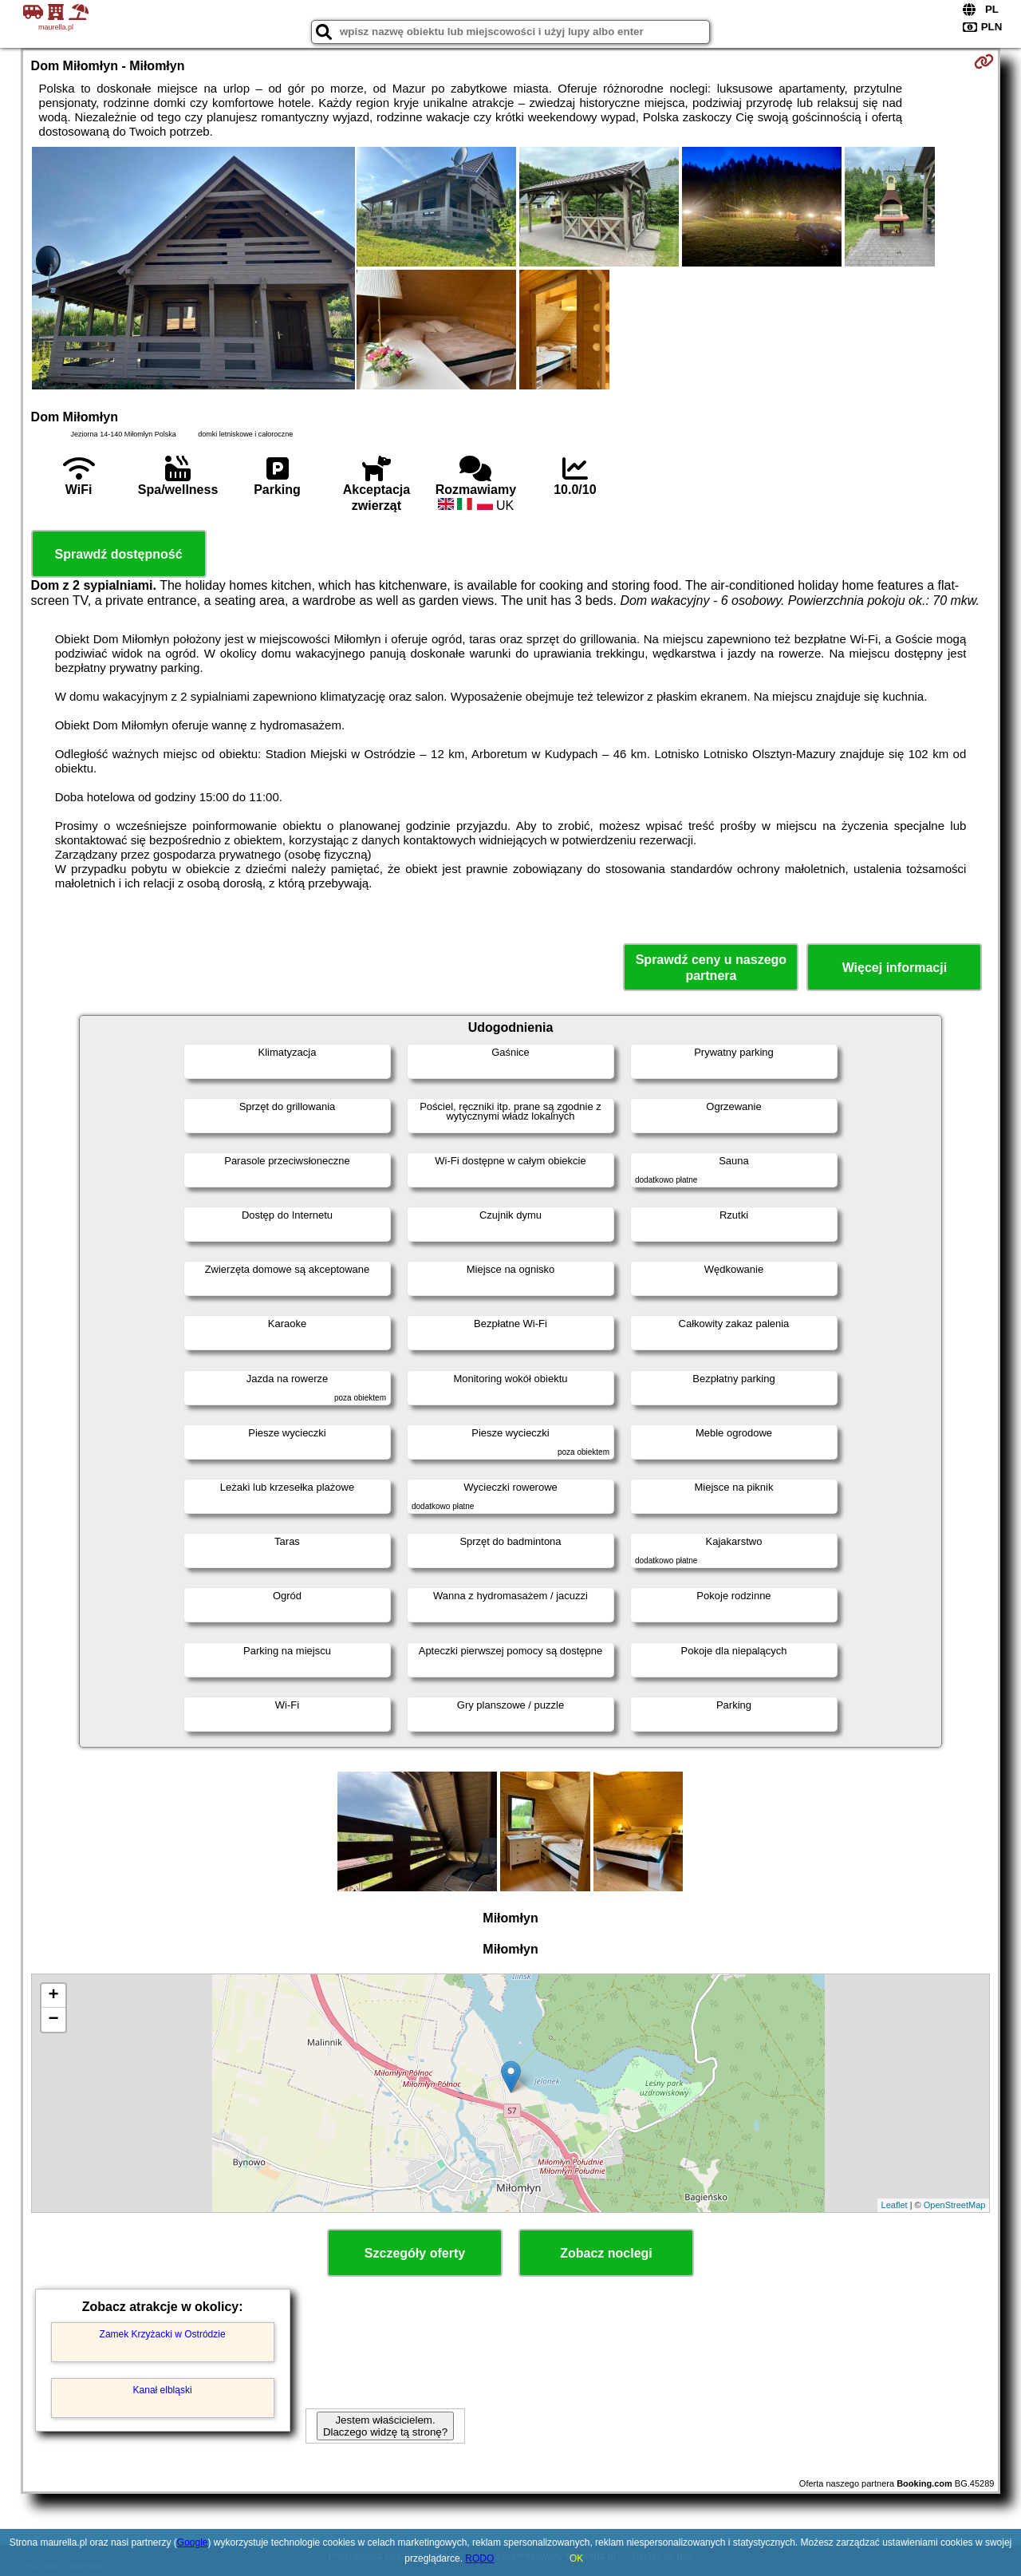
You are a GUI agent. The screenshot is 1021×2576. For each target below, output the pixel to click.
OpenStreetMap (955, 2205)
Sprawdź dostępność (119, 554)
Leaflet (894, 2205)
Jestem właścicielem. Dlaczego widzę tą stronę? (385, 2426)
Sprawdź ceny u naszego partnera (711, 967)
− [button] (53, 2020)
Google (192, 2542)
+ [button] (53, 1996)
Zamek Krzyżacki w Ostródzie (163, 2334)
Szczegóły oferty (415, 2253)
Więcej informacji (894, 967)
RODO (479, 2558)
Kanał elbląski (162, 2390)
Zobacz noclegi (606, 2253)
